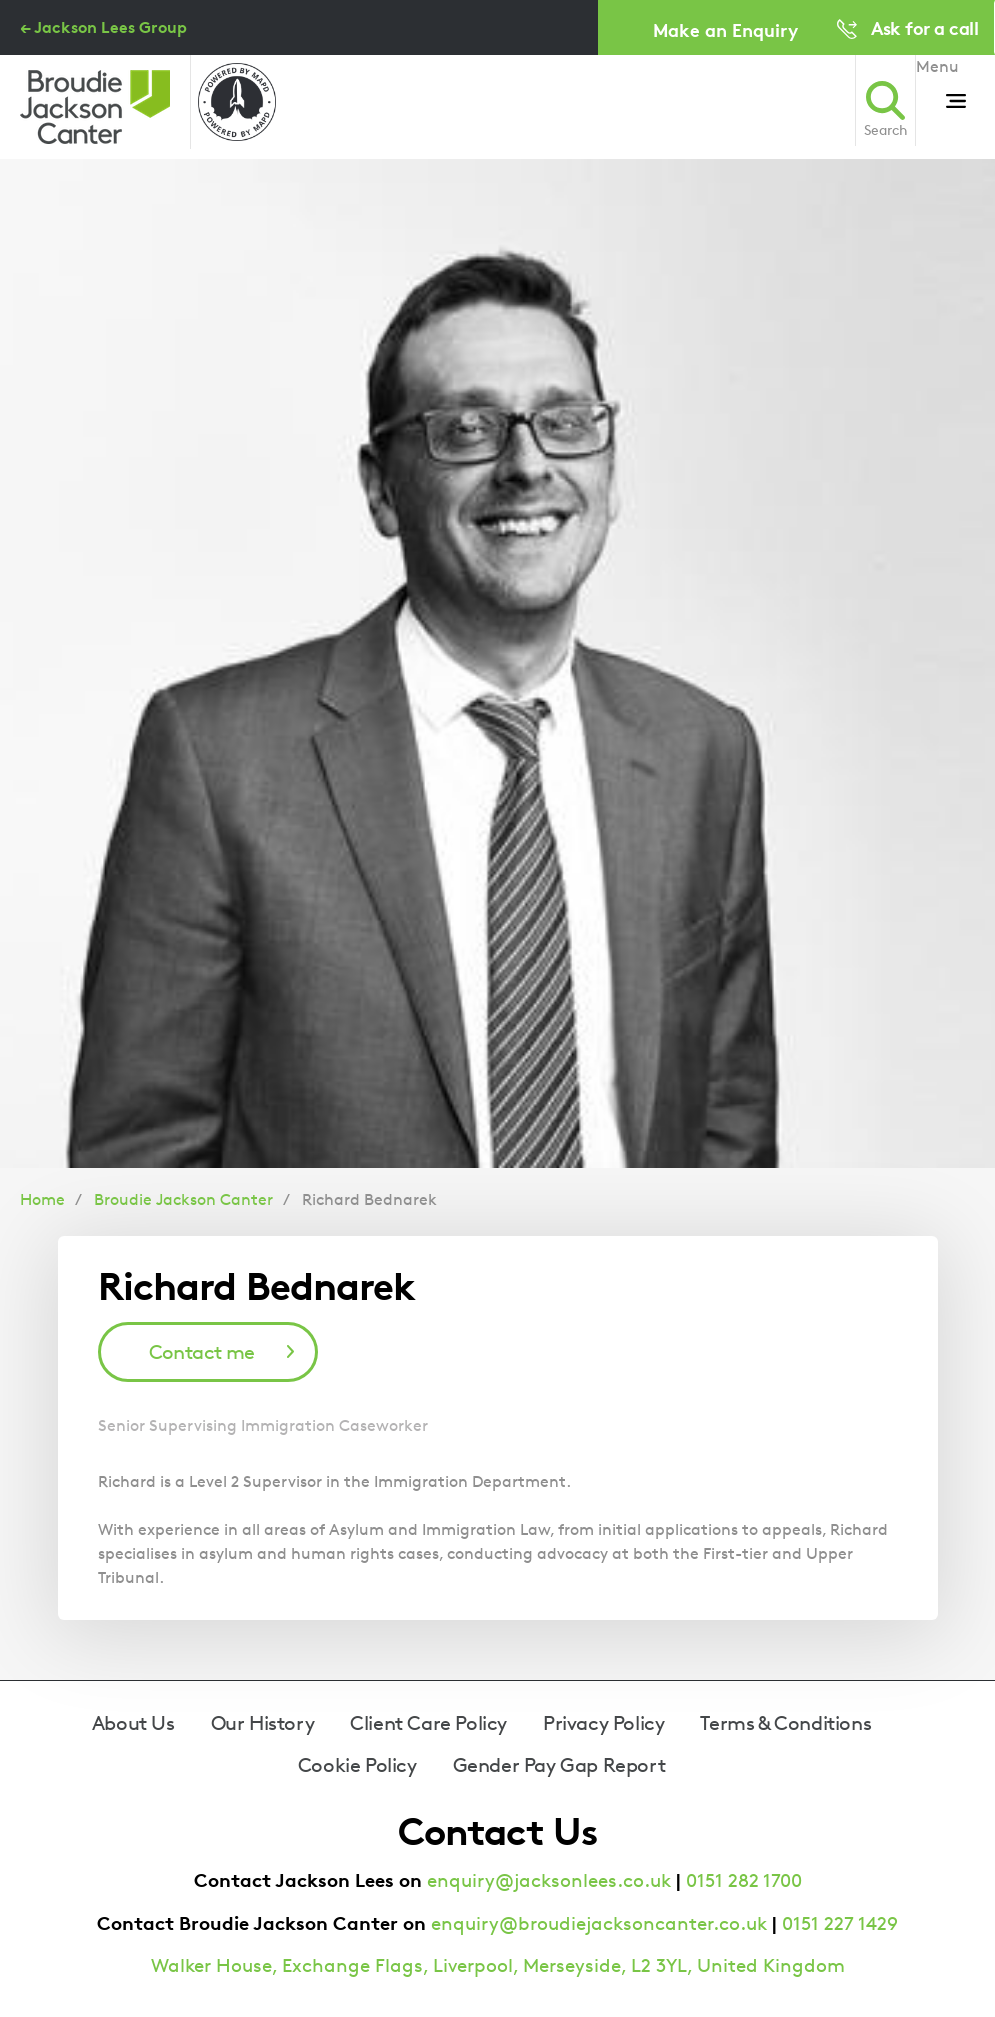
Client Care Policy (428, 1723)
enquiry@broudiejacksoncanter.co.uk (599, 1923)
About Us (133, 1723)
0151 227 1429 (840, 1923)
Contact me (202, 1352)
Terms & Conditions (785, 1723)
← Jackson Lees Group (103, 27)
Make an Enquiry (725, 29)
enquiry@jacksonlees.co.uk (549, 1880)
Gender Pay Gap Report (559, 1765)
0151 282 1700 (744, 1880)
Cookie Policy (357, 1765)
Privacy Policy (603, 1723)
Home (42, 1199)
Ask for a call (924, 27)
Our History (263, 1723)
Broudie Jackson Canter (183, 1199)
